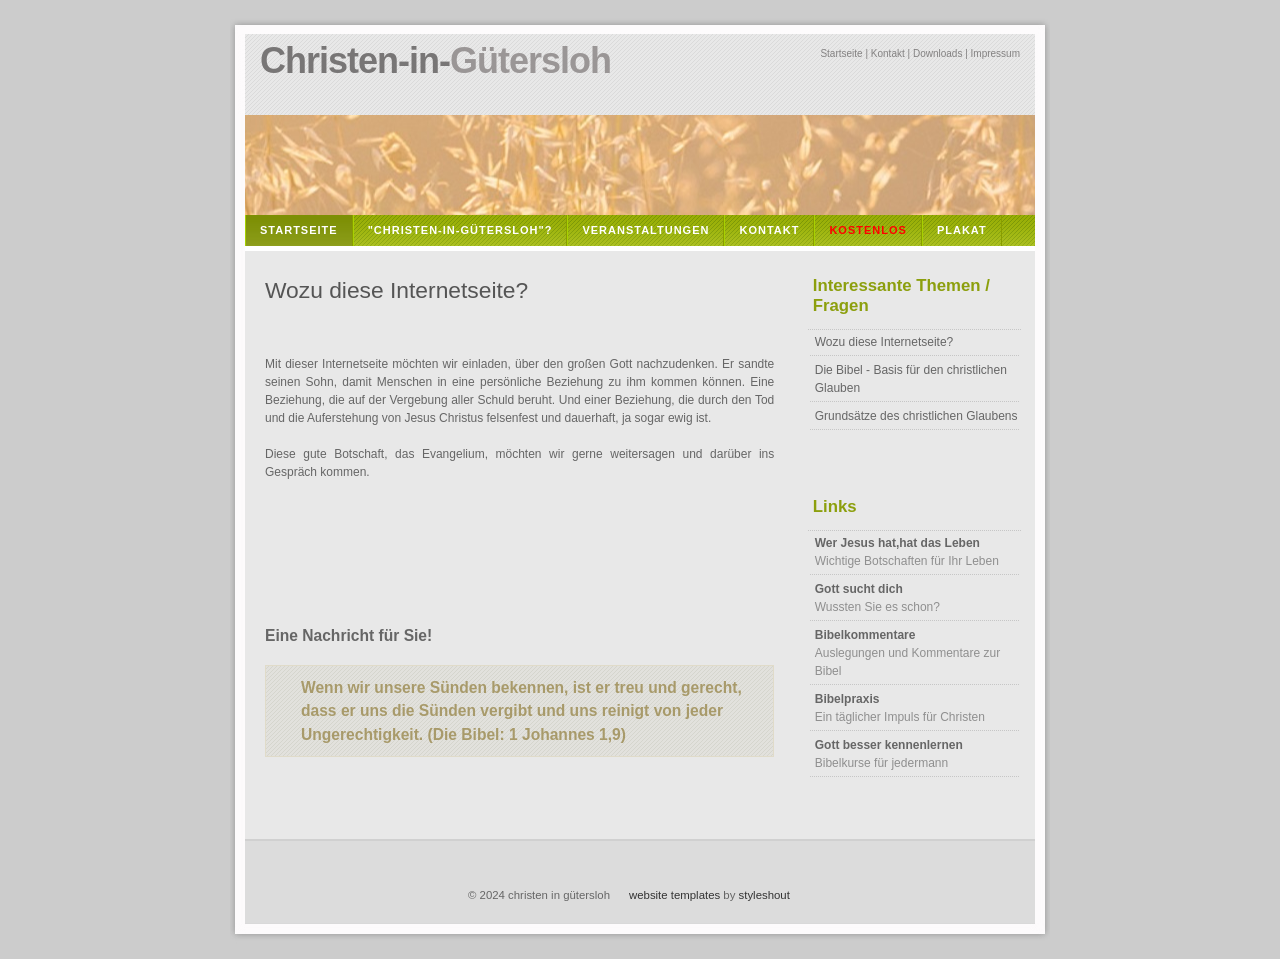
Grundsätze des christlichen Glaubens (916, 416)
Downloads (937, 53)
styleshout (764, 895)
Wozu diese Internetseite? (884, 342)
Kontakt (888, 53)
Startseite (841, 53)
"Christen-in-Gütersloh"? (460, 230)
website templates (674, 895)
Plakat (962, 230)
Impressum (995, 53)
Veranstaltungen (645, 230)
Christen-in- (435, 60)
